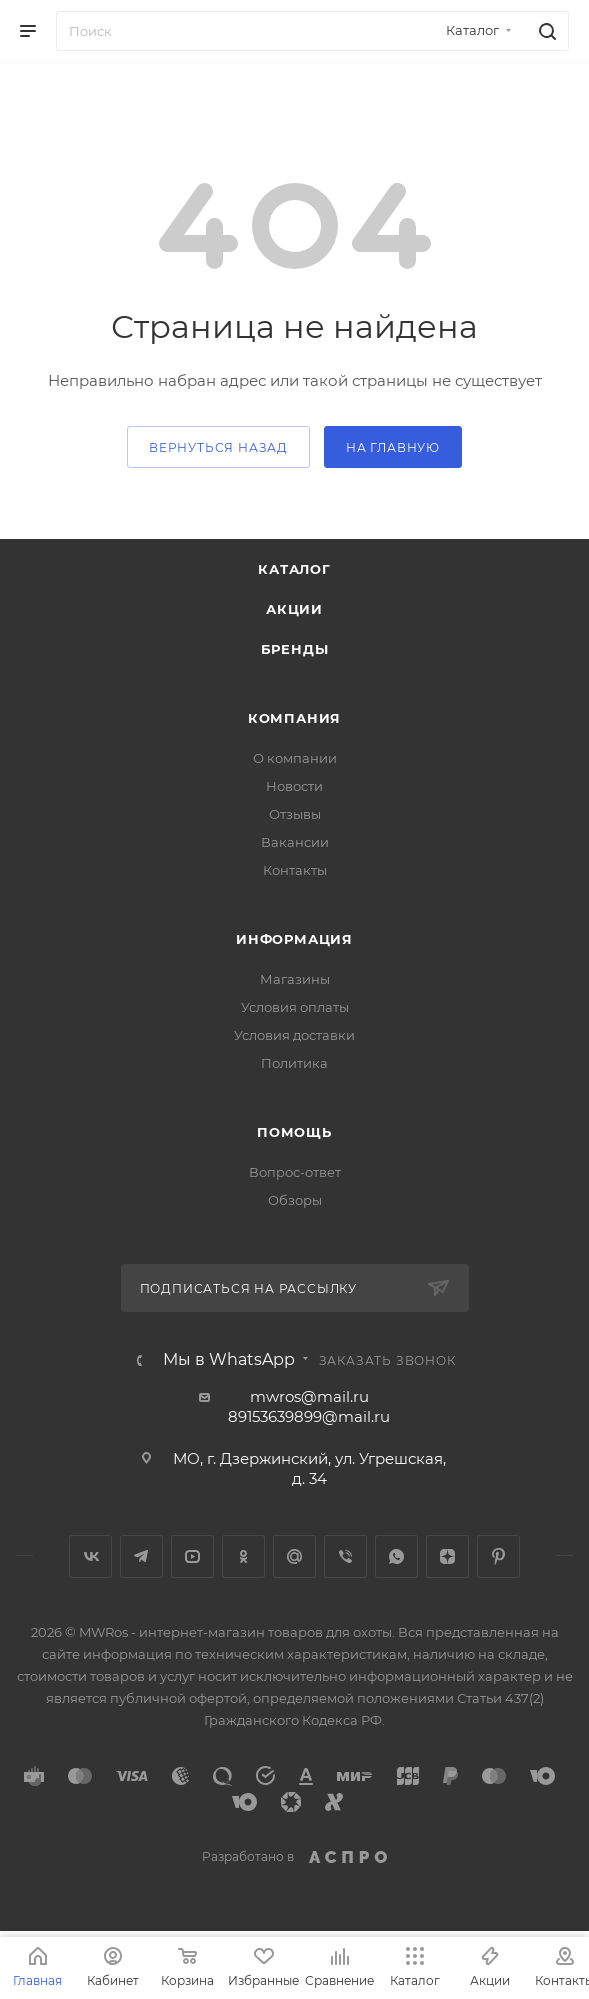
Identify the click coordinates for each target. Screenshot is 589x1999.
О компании (295, 758)
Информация (294, 939)
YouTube (192, 1556)
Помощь (294, 1132)
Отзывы (295, 814)
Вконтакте (90, 1556)
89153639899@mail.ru (309, 1416)
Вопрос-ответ (295, 1172)
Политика (294, 1063)
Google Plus (294, 1556)
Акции (294, 609)
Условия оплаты (295, 1007)
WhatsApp (396, 1556)
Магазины (295, 979)
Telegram (141, 1556)
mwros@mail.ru (309, 1396)
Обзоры (295, 1200)
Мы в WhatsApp (229, 1360)
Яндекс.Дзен (447, 1556)
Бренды (295, 649)
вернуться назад (218, 447)
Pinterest (498, 1556)
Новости (294, 786)
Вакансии (295, 842)
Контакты (295, 870)
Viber (345, 1556)
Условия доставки (294, 1035)
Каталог (294, 569)
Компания (294, 718)
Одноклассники (243, 1556)
